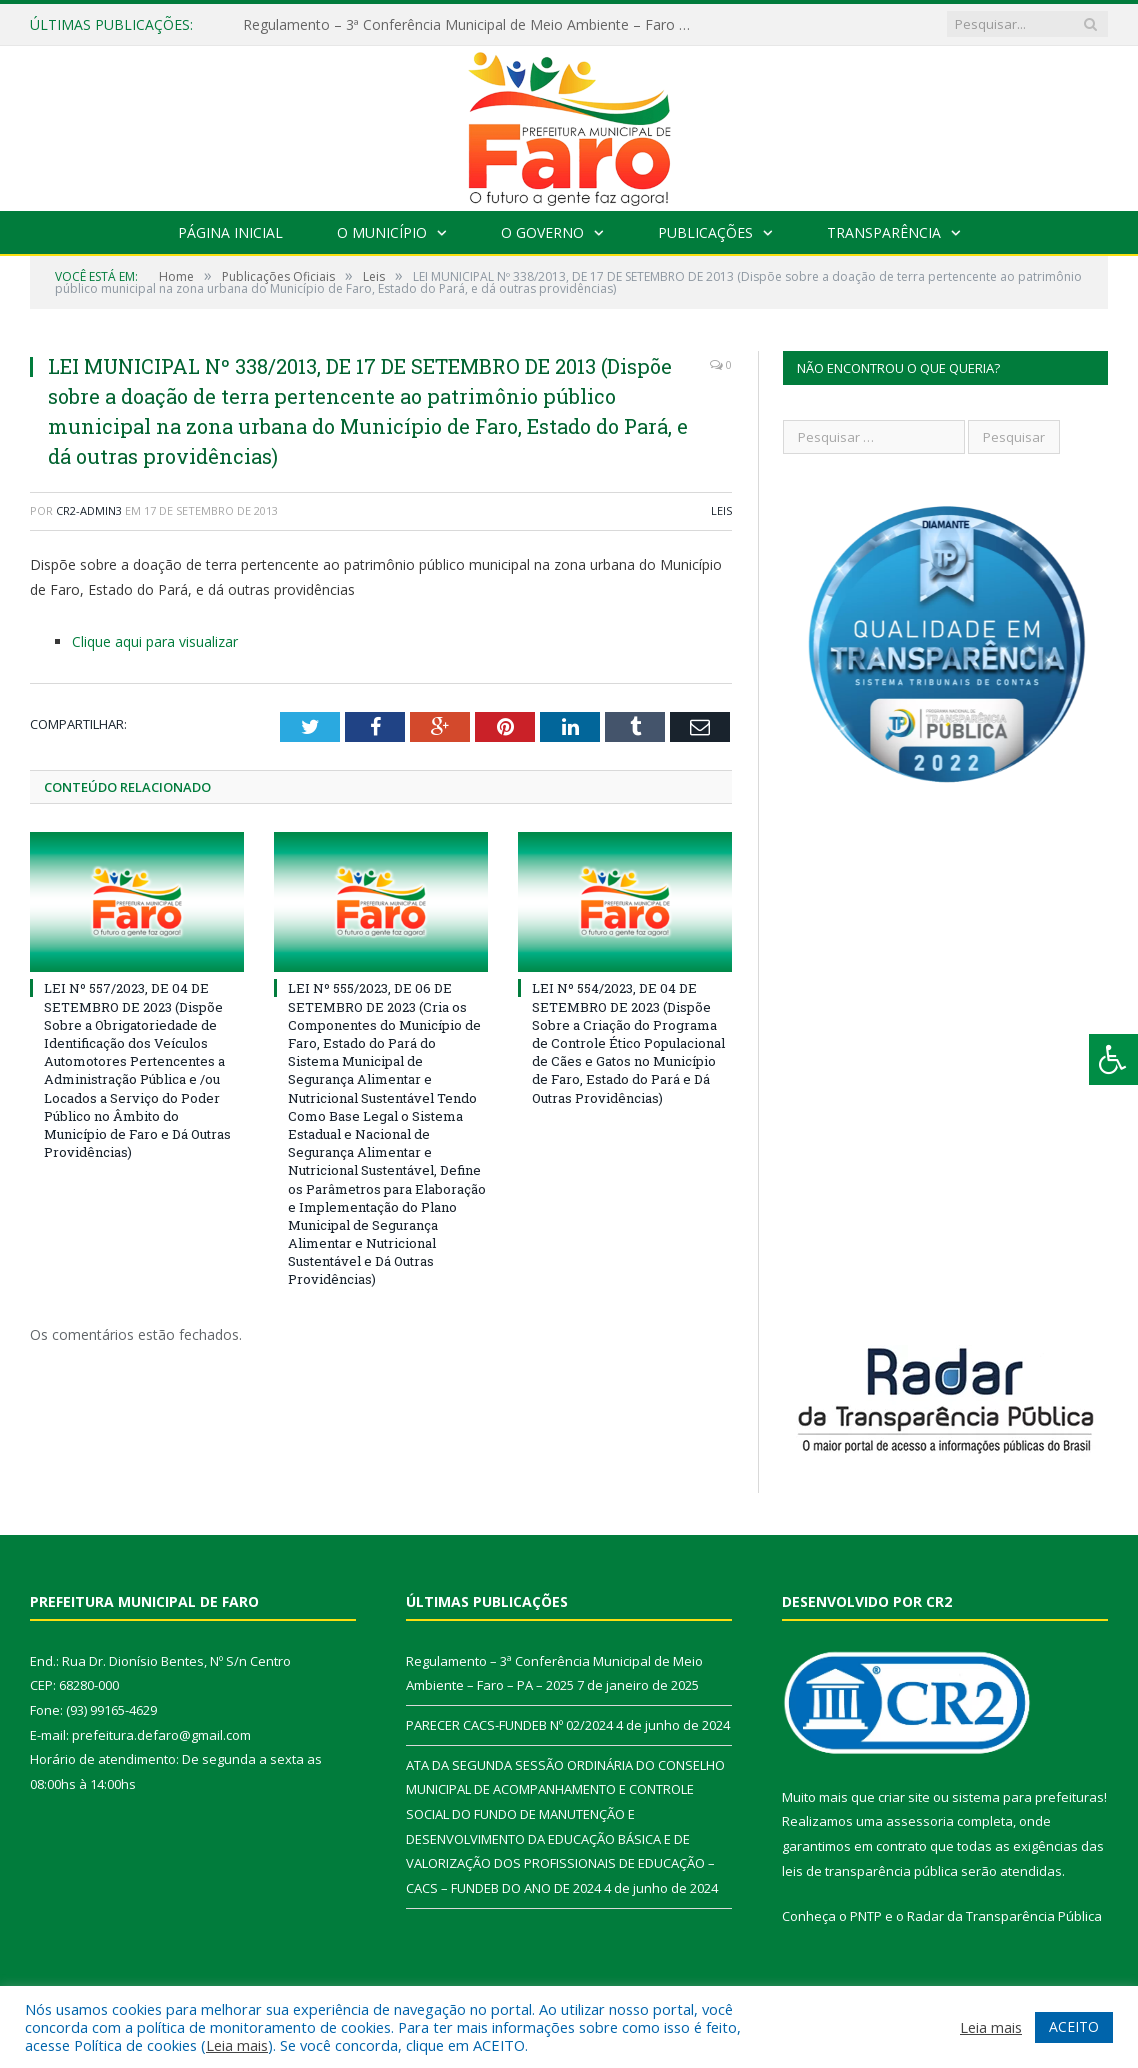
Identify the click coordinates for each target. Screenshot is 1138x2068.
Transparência (884, 232)
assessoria (920, 1821)
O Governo (542, 232)
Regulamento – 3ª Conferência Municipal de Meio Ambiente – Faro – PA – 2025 (473, 25)
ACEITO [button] (1074, 2026)
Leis (721, 510)
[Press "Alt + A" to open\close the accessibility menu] (1113, 1059)
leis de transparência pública (870, 1871)
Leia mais (237, 2045)
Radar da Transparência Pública (1004, 1916)
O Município (382, 232)
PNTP (866, 1916)
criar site (904, 1797)
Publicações (705, 232)
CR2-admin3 (89, 510)
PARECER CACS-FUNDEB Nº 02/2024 (509, 1725)
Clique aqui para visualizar (155, 641)
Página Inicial (230, 232)
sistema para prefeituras (1028, 1797)
